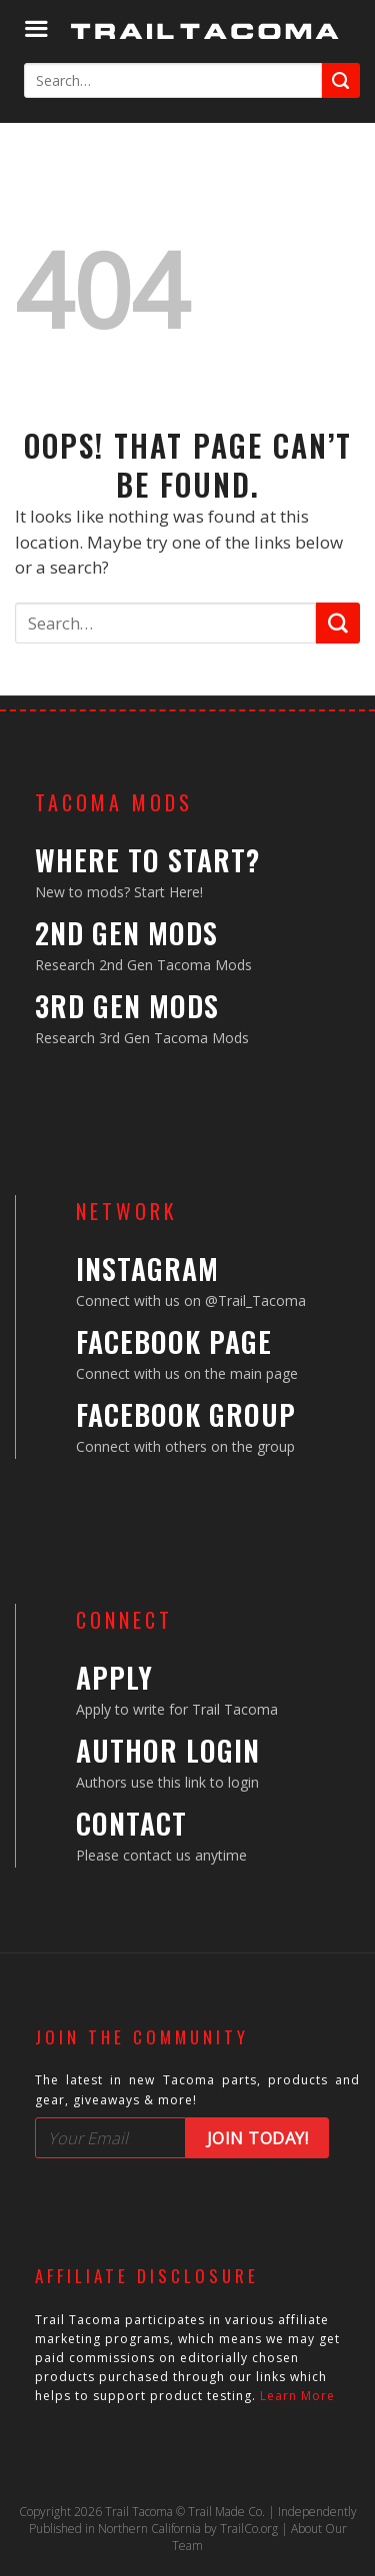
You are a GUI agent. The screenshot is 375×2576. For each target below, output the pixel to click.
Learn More (297, 2395)
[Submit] (341, 80)
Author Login (168, 1750)
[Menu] (36, 29)
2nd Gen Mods (126, 932)
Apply (114, 1677)
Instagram (147, 1268)
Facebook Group (186, 1414)
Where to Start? (147, 859)
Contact (131, 1823)
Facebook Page (174, 1341)
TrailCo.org (249, 2528)
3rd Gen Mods (127, 1005)
